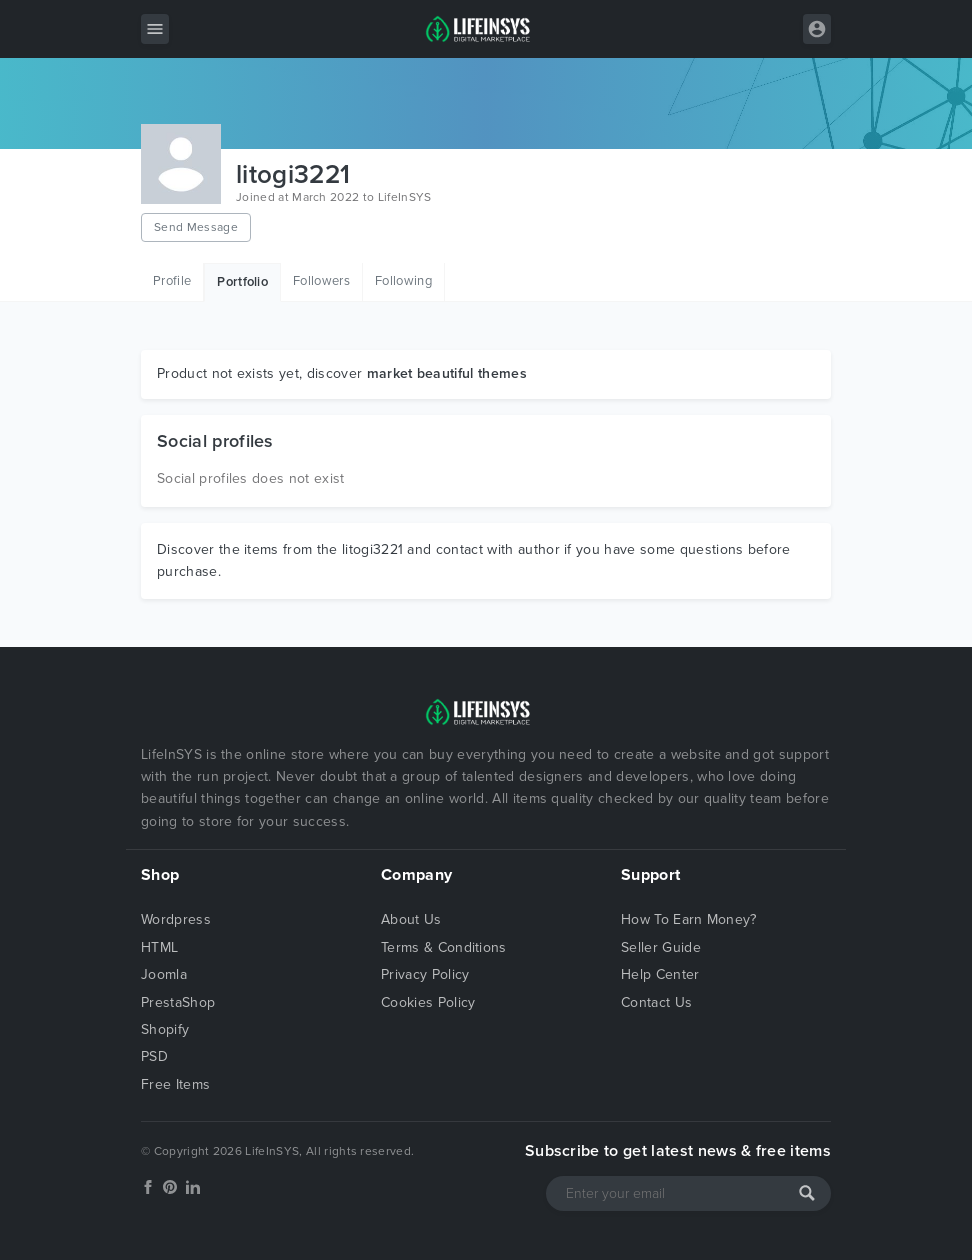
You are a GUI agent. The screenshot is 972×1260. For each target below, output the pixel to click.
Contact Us (656, 1002)
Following (403, 281)
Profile (172, 281)
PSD (154, 1056)
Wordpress (176, 919)
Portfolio (242, 282)
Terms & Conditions (444, 947)
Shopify (165, 1029)
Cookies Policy (428, 1002)
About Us (411, 919)
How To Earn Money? (689, 919)
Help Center (660, 974)
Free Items (175, 1084)
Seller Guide (661, 947)
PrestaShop (178, 1002)
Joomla (164, 974)
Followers (321, 281)
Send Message (196, 227)
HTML (159, 947)
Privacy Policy (425, 974)
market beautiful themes (447, 373)
